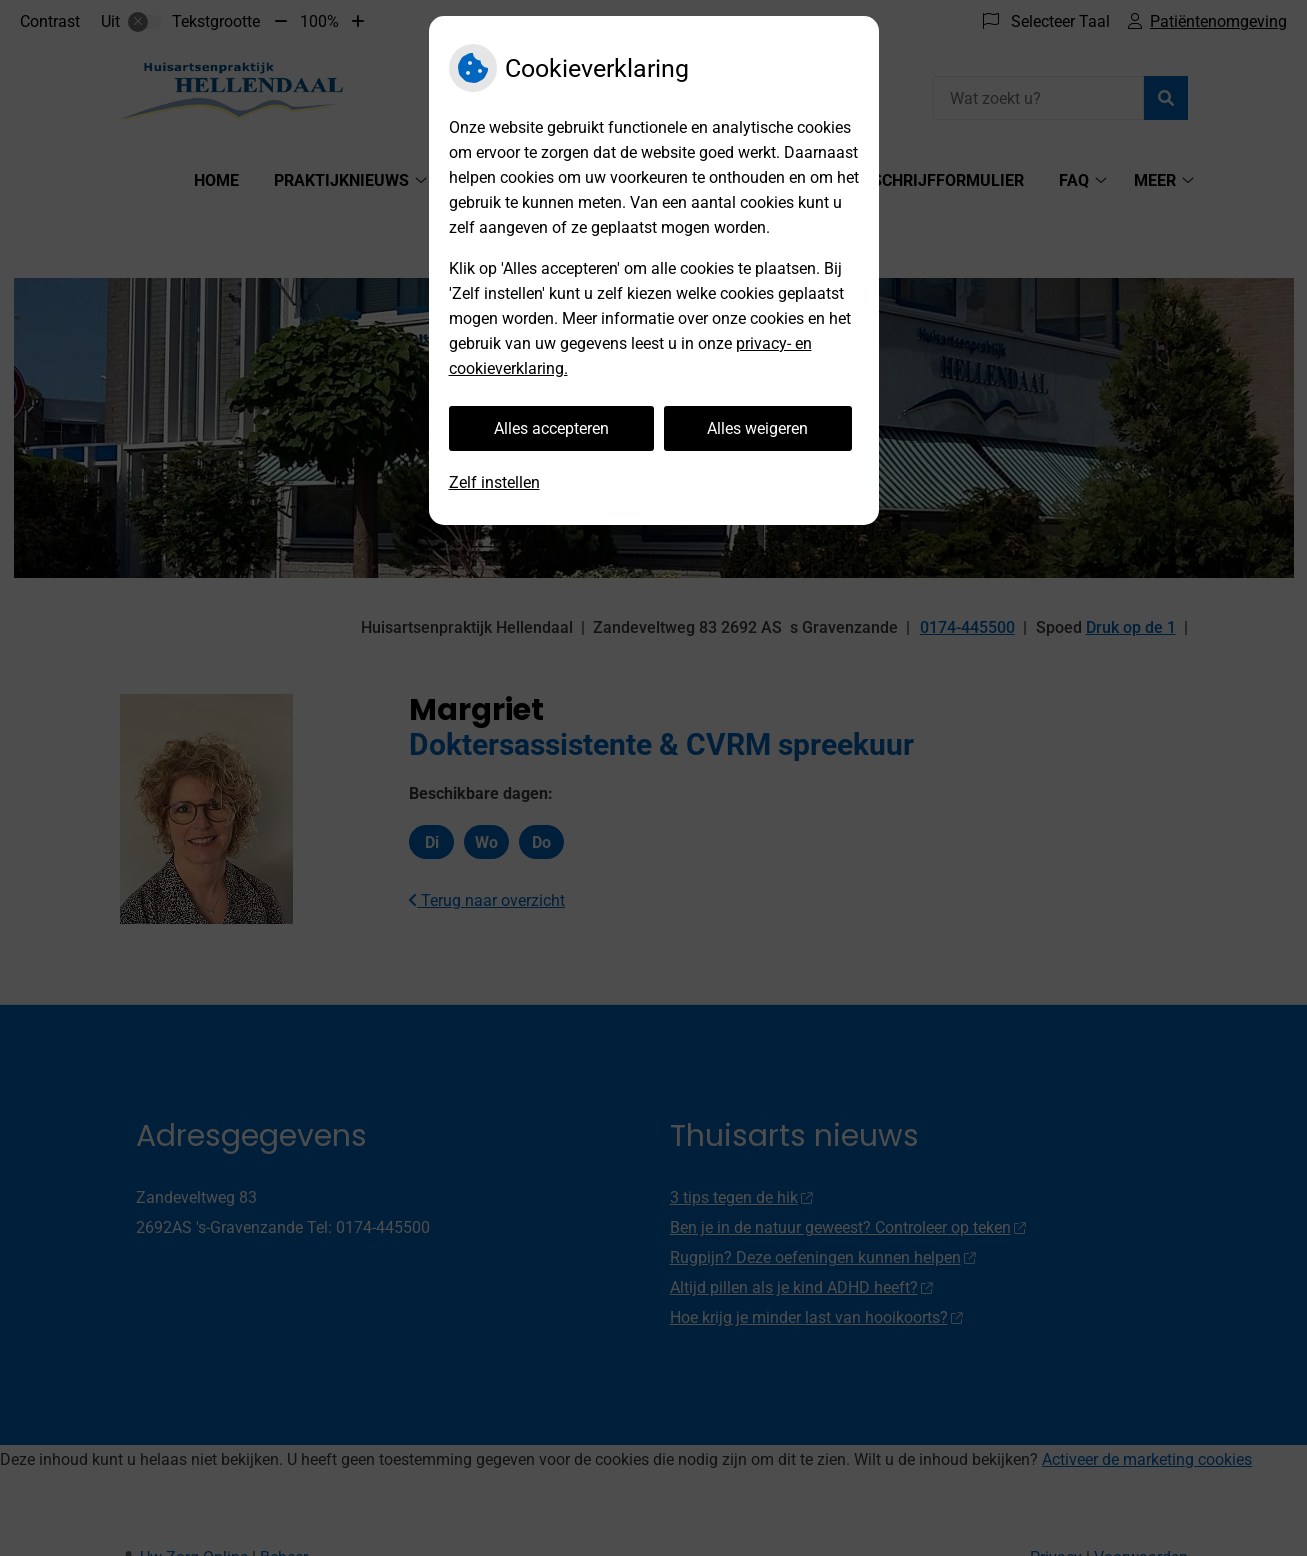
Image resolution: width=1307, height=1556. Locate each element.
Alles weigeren (757, 428)
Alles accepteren (551, 428)
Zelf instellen (494, 482)
